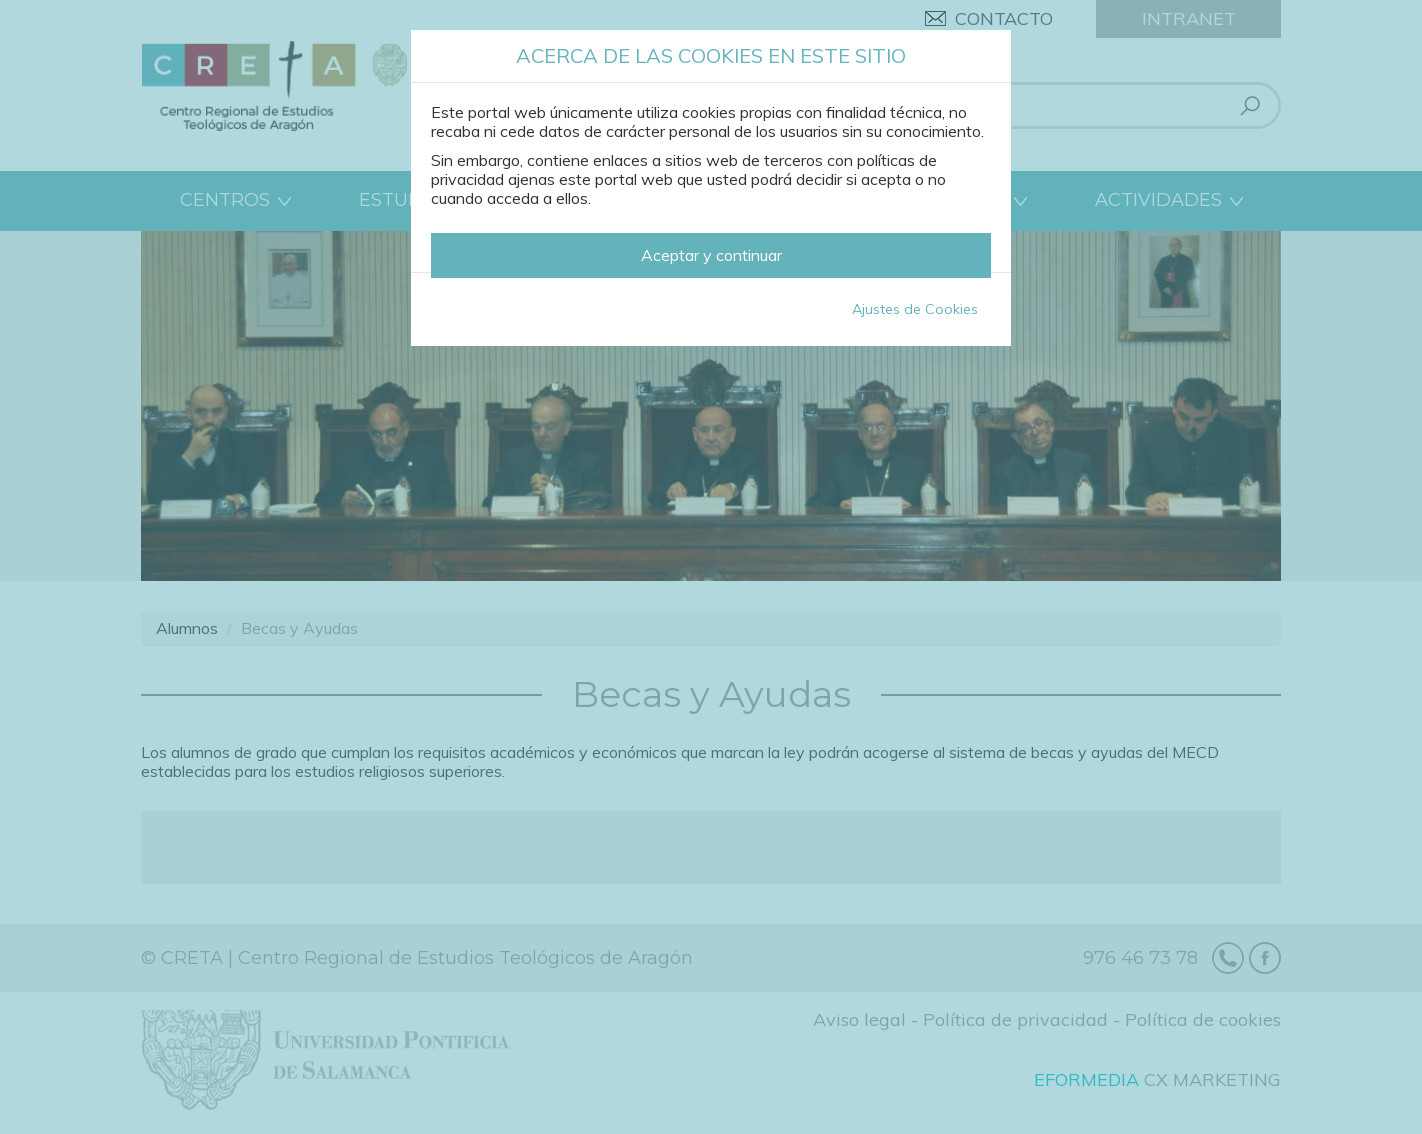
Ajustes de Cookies (915, 309)
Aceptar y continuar (711, 255)
